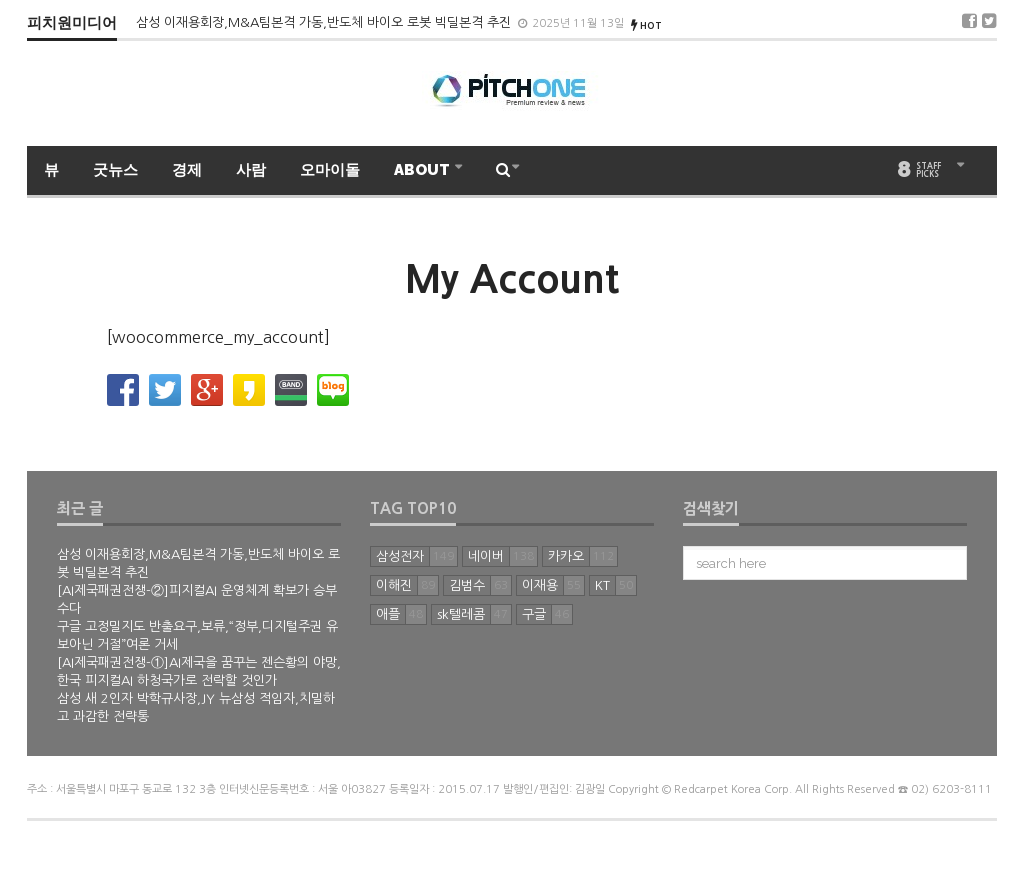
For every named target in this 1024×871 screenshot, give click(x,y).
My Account (512, 279)
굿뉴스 (115, 170)
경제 (187, 170)
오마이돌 (330, 170)
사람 (251, 170)
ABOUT (423, 170)
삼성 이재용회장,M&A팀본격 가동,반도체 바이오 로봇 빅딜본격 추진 (325, 22)
